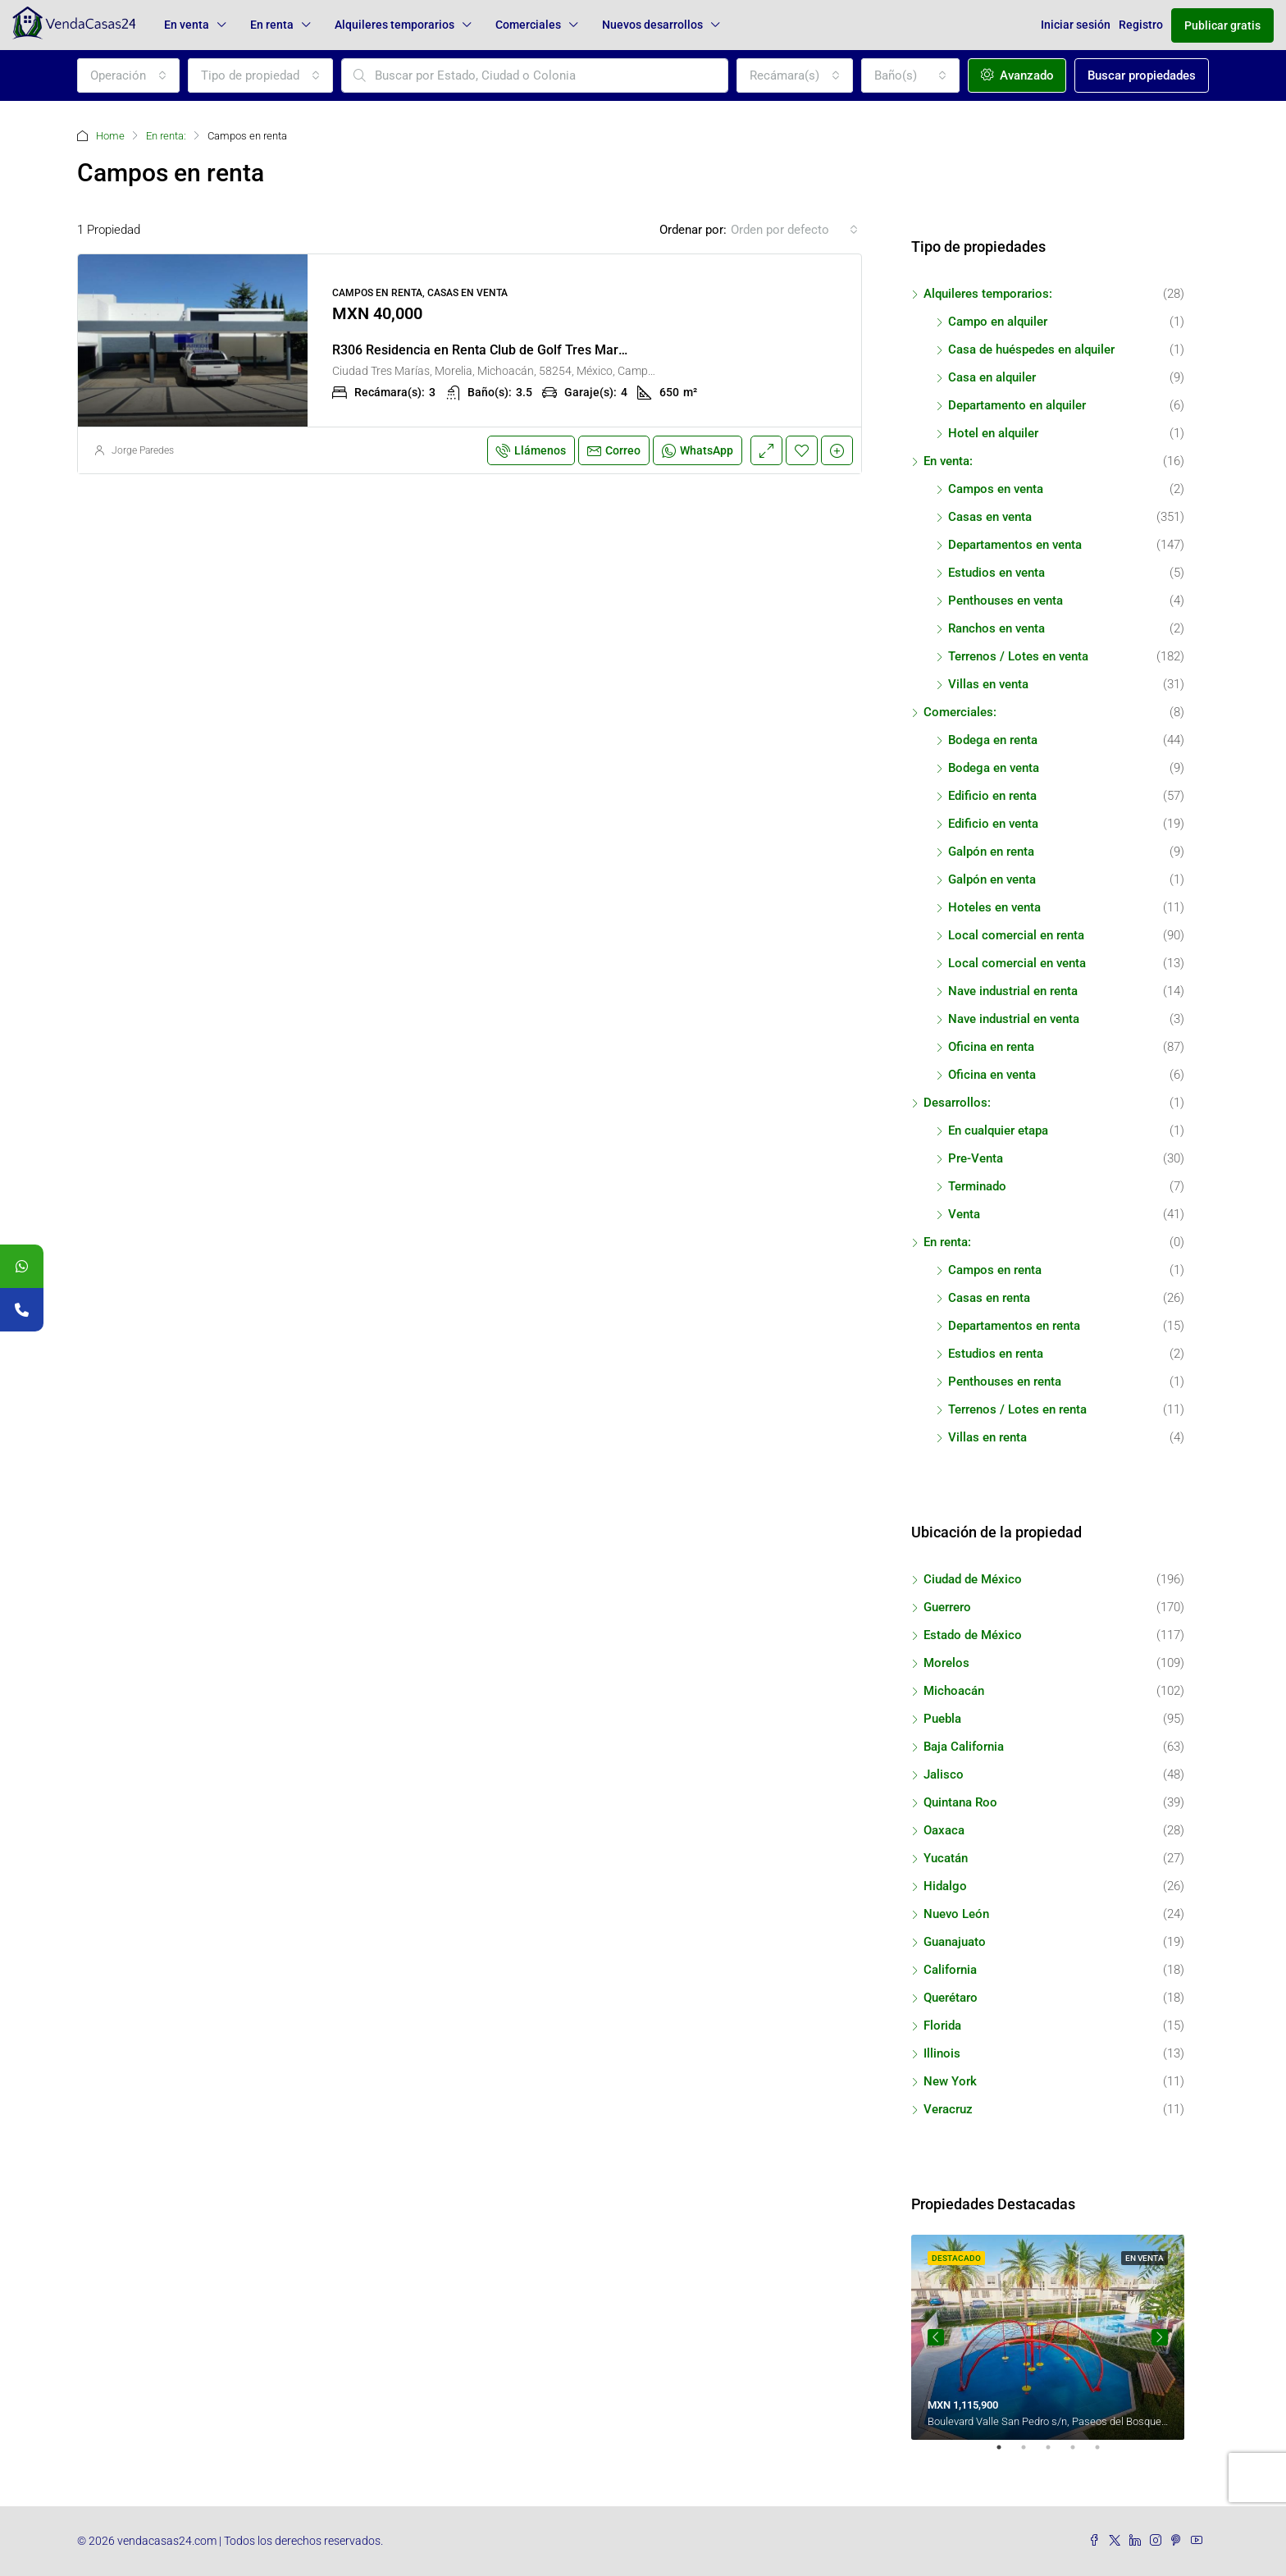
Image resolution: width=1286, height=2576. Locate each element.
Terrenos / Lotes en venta (1018, 656)
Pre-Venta (975, 1158)
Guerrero (947, 1607)
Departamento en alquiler (1017, 405)
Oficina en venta (992, 1074)
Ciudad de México (972, 1579)
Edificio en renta (992, 795)
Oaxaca (943, 1830)
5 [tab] (1105, 2454)
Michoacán (953, 1690)
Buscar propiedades (1142, 75)
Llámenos (531, 450)
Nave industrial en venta (1013, 1019)
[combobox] (128, 75)
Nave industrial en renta (1013, 991)
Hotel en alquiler (993, 433)
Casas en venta (990, 516)
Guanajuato (954, 1941)
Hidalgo (945, 1886)
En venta (186, 24)
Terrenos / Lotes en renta (1017, 1409)
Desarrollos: (957, 1102)
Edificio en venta (993, 823)
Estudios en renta (995, 1353)
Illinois (941, 2053)
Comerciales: (959, 712)
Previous (936, 2337)
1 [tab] (1007, 2454)
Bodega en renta (992, 740)
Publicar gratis (1222, 25)
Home (110, 136)
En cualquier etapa (998, 1130)
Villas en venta (988, 684)
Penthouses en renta (1004, 1381)
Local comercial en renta (1016, 935)
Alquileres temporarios (394, 24)
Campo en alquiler (997, 321)
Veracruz (948, 2109)
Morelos (946, 1663)
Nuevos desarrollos (652, 24)
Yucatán (945, 1858)
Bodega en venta (993, 767)
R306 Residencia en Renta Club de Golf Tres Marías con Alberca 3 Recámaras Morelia (585, 350)
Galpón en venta (992, 879)
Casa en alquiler (992, 377)
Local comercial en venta (1017, 963)
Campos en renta (995, 1270)
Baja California (963, 1746)
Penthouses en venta (1005, 600)
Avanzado (1017, 75)
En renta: (166, 136)
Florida (942, 2025)
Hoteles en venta (994, 907)
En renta (272, 24)
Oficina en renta (991, 1046)
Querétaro (950, 1997)
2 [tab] (1032, 2454)
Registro (1141, 24)
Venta (964, 1214)
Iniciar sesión (1075, 24)
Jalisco (943, 1774)
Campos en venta (995, 489)
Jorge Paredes (143, 450)
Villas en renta (987, 1437)
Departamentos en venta (1015, 544)
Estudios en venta (996, 572)
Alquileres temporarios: (987, 293)
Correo (614, 450)
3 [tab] (1056, 2454)
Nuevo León (956, 1914)
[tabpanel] (1047, 2337)
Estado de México (972, 1635)
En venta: (948, 461)
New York (950, 2081)
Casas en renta (989, 1297)
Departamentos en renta (1014, 1325)
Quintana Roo (960, 1802)
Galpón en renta (991, 851)
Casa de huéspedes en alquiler (1031, 349)
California (950, 1969)
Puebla (942, 1718)
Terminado (977, 1186)
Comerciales (528, 24)
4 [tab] (1081, 2454)
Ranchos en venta (996, 628)
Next (1159, 2337)
